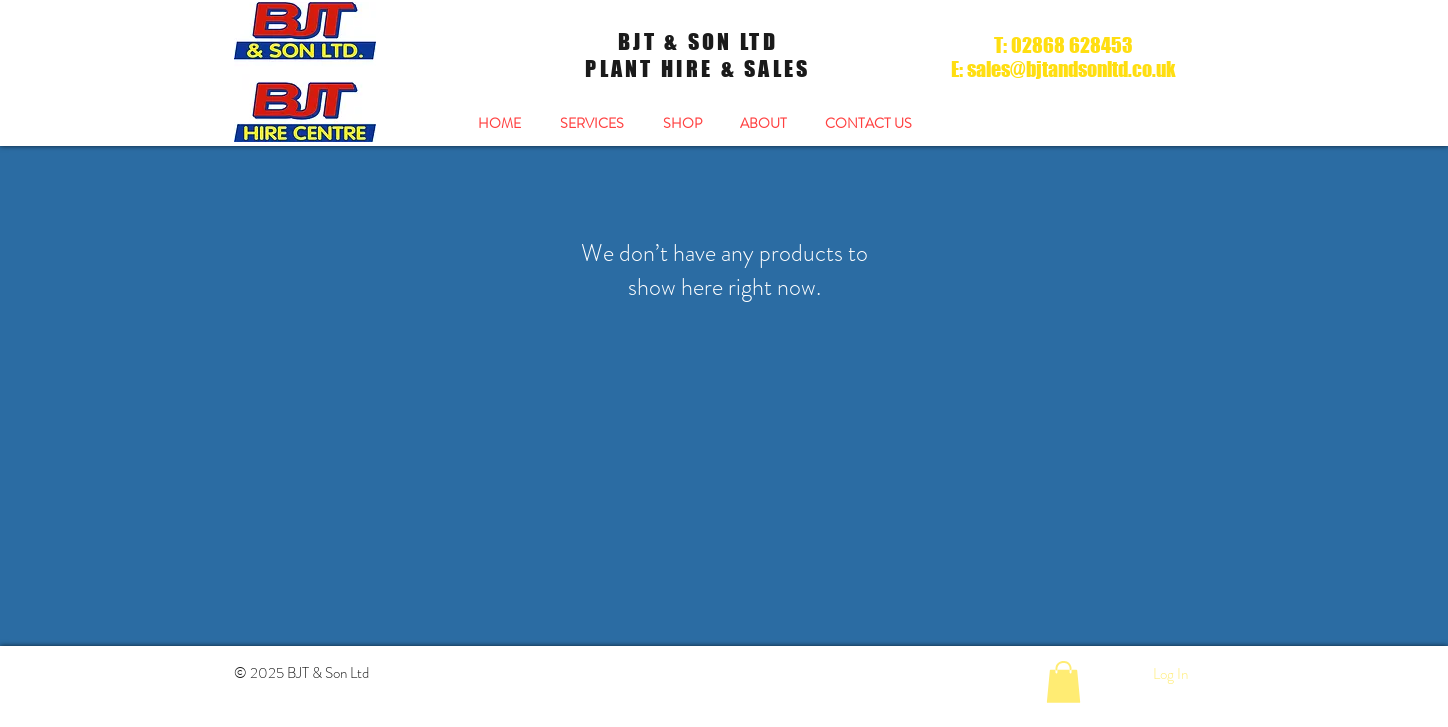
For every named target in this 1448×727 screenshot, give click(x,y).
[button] (1063, 682)
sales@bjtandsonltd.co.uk (1071, 69)
